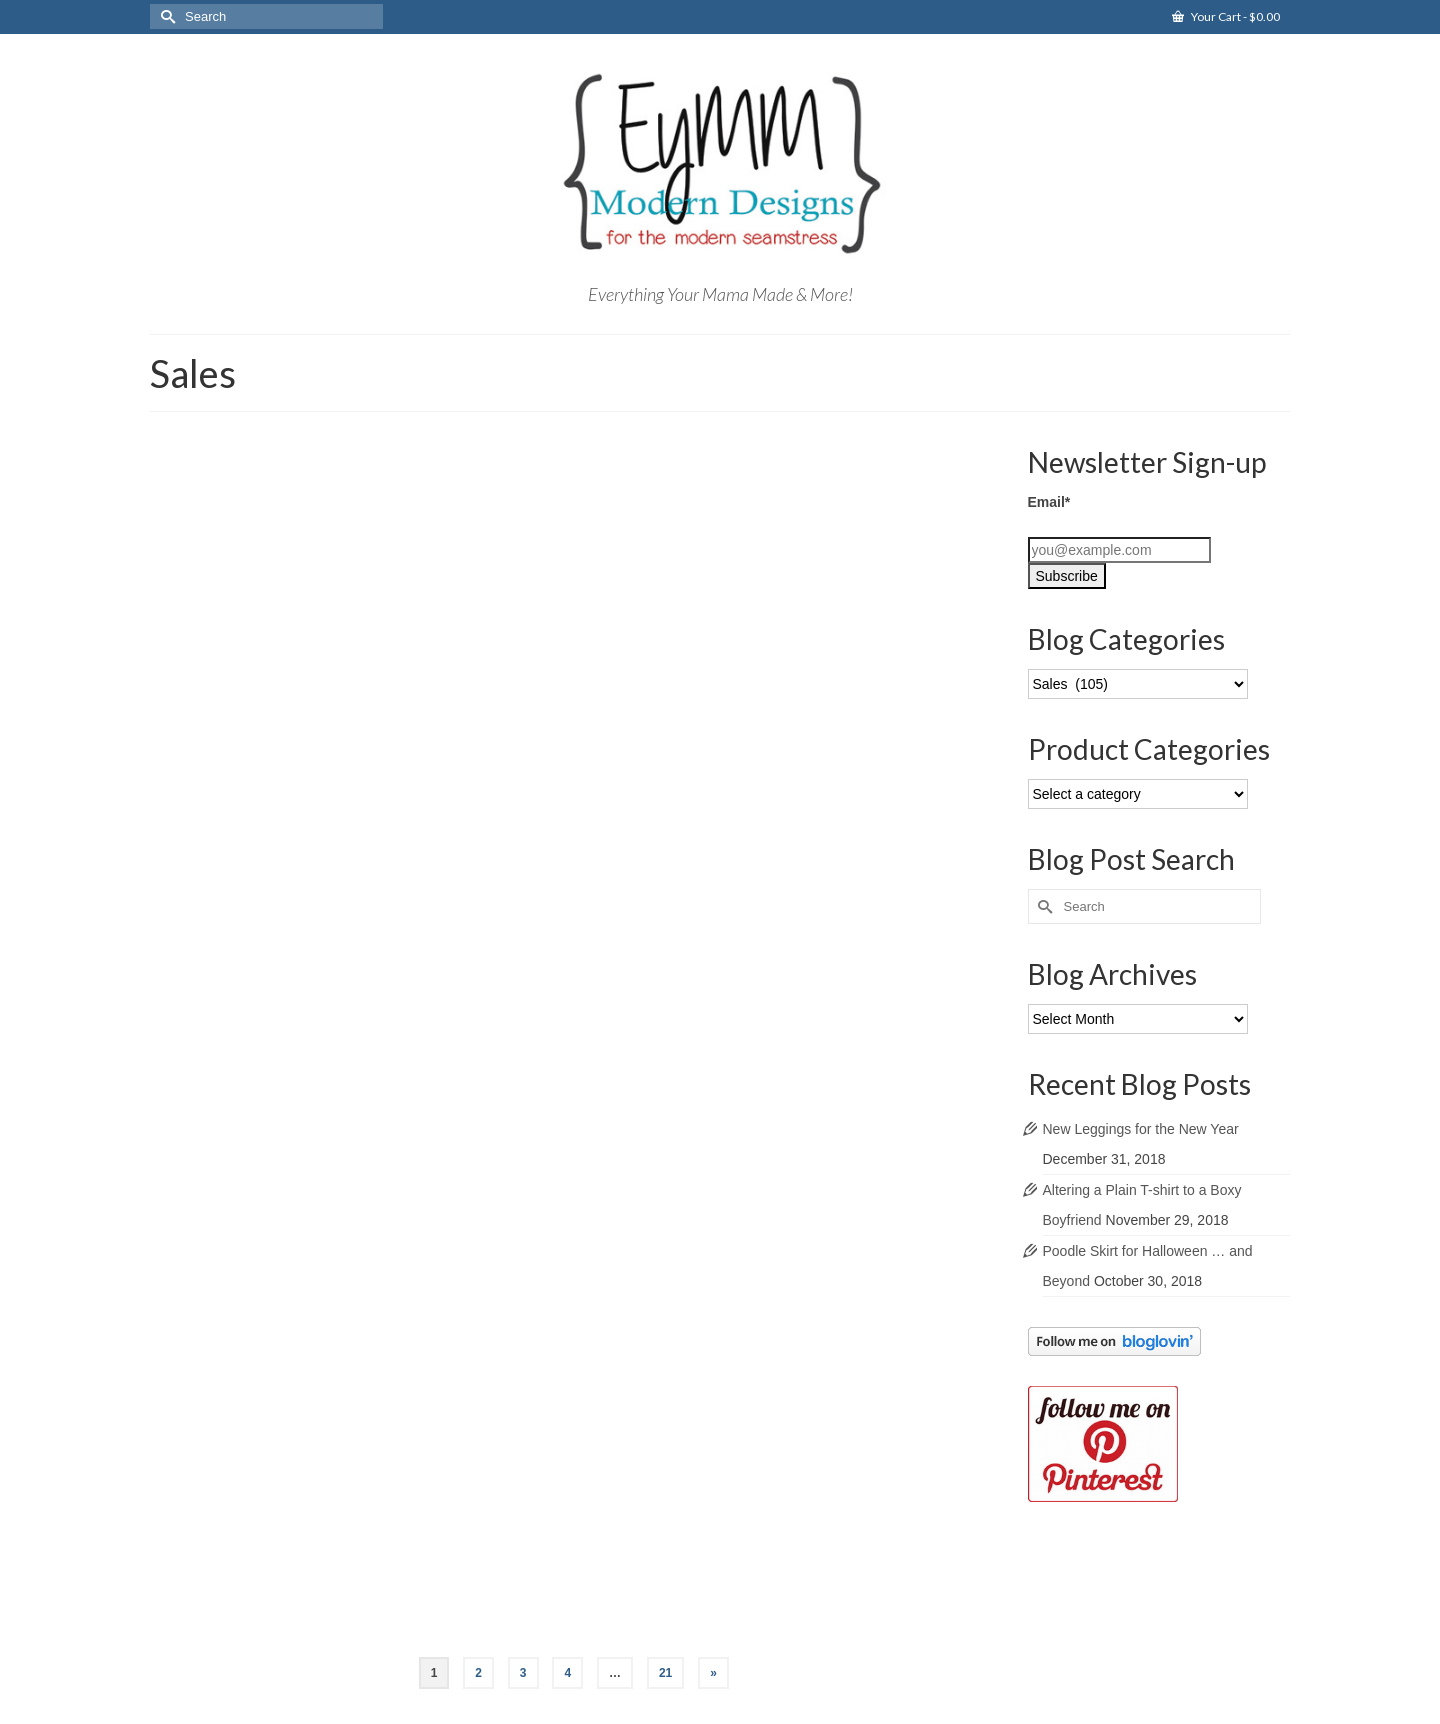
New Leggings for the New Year (1141, 1129)
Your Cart (1226, 16)
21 (665, 1673)
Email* (1049, 502)
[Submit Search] (165, 16)
